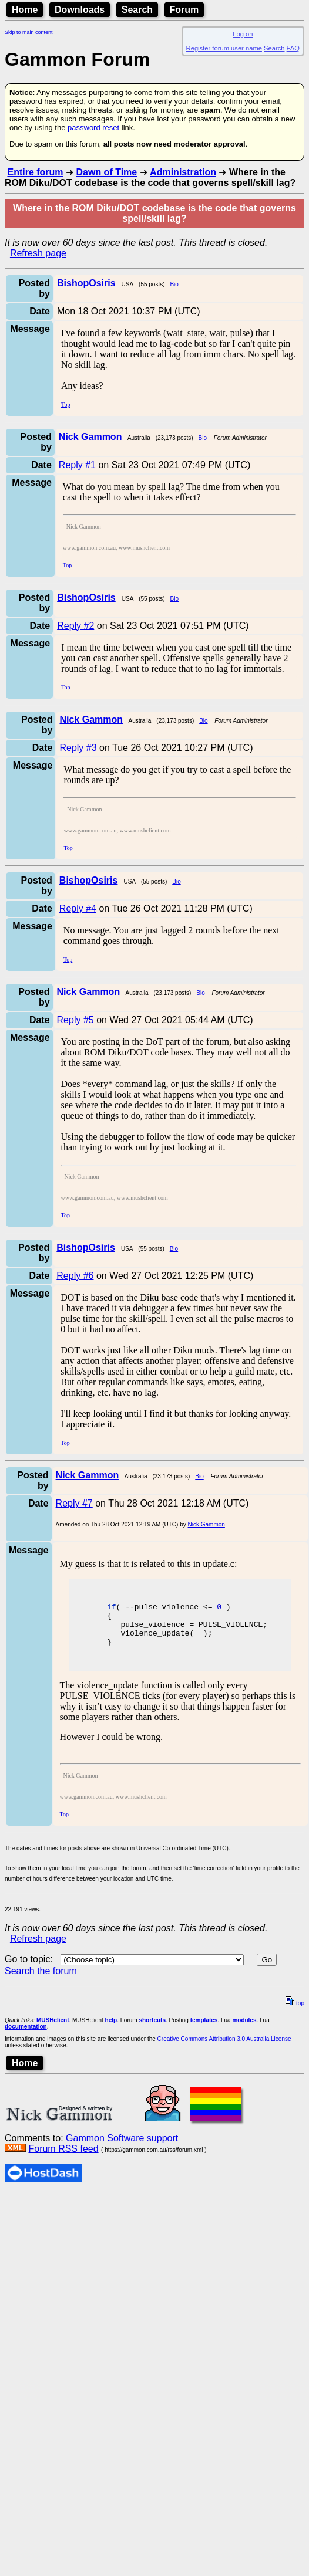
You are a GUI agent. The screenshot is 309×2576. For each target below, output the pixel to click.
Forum (184, 10)
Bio (174, 284)
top (295, 2012)
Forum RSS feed (63, 2157)
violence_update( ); (153, 1639)
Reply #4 (77, 908)
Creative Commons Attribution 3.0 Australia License (224, 2047)
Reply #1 (77, 465)
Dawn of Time (106, 172)
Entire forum (35, 172)
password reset (93, 127)
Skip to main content (29, 32)
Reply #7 (74, 1503)
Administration (183, 172)
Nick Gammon (206, 1524)
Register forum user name (224, 48)
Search (137, 10)
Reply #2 (75, 626)
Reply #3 (77, 748)
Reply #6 (74, 1276)
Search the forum (41, 1980)
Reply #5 (75, 1020)
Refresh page (38, 253)
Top (65, 404)
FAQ (293, 48)
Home (25, 10)
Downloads (80, 10)
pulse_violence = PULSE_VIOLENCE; (180, 1629)
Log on (243, 34)
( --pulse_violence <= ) (162, 1608)
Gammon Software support (122, 2147)
